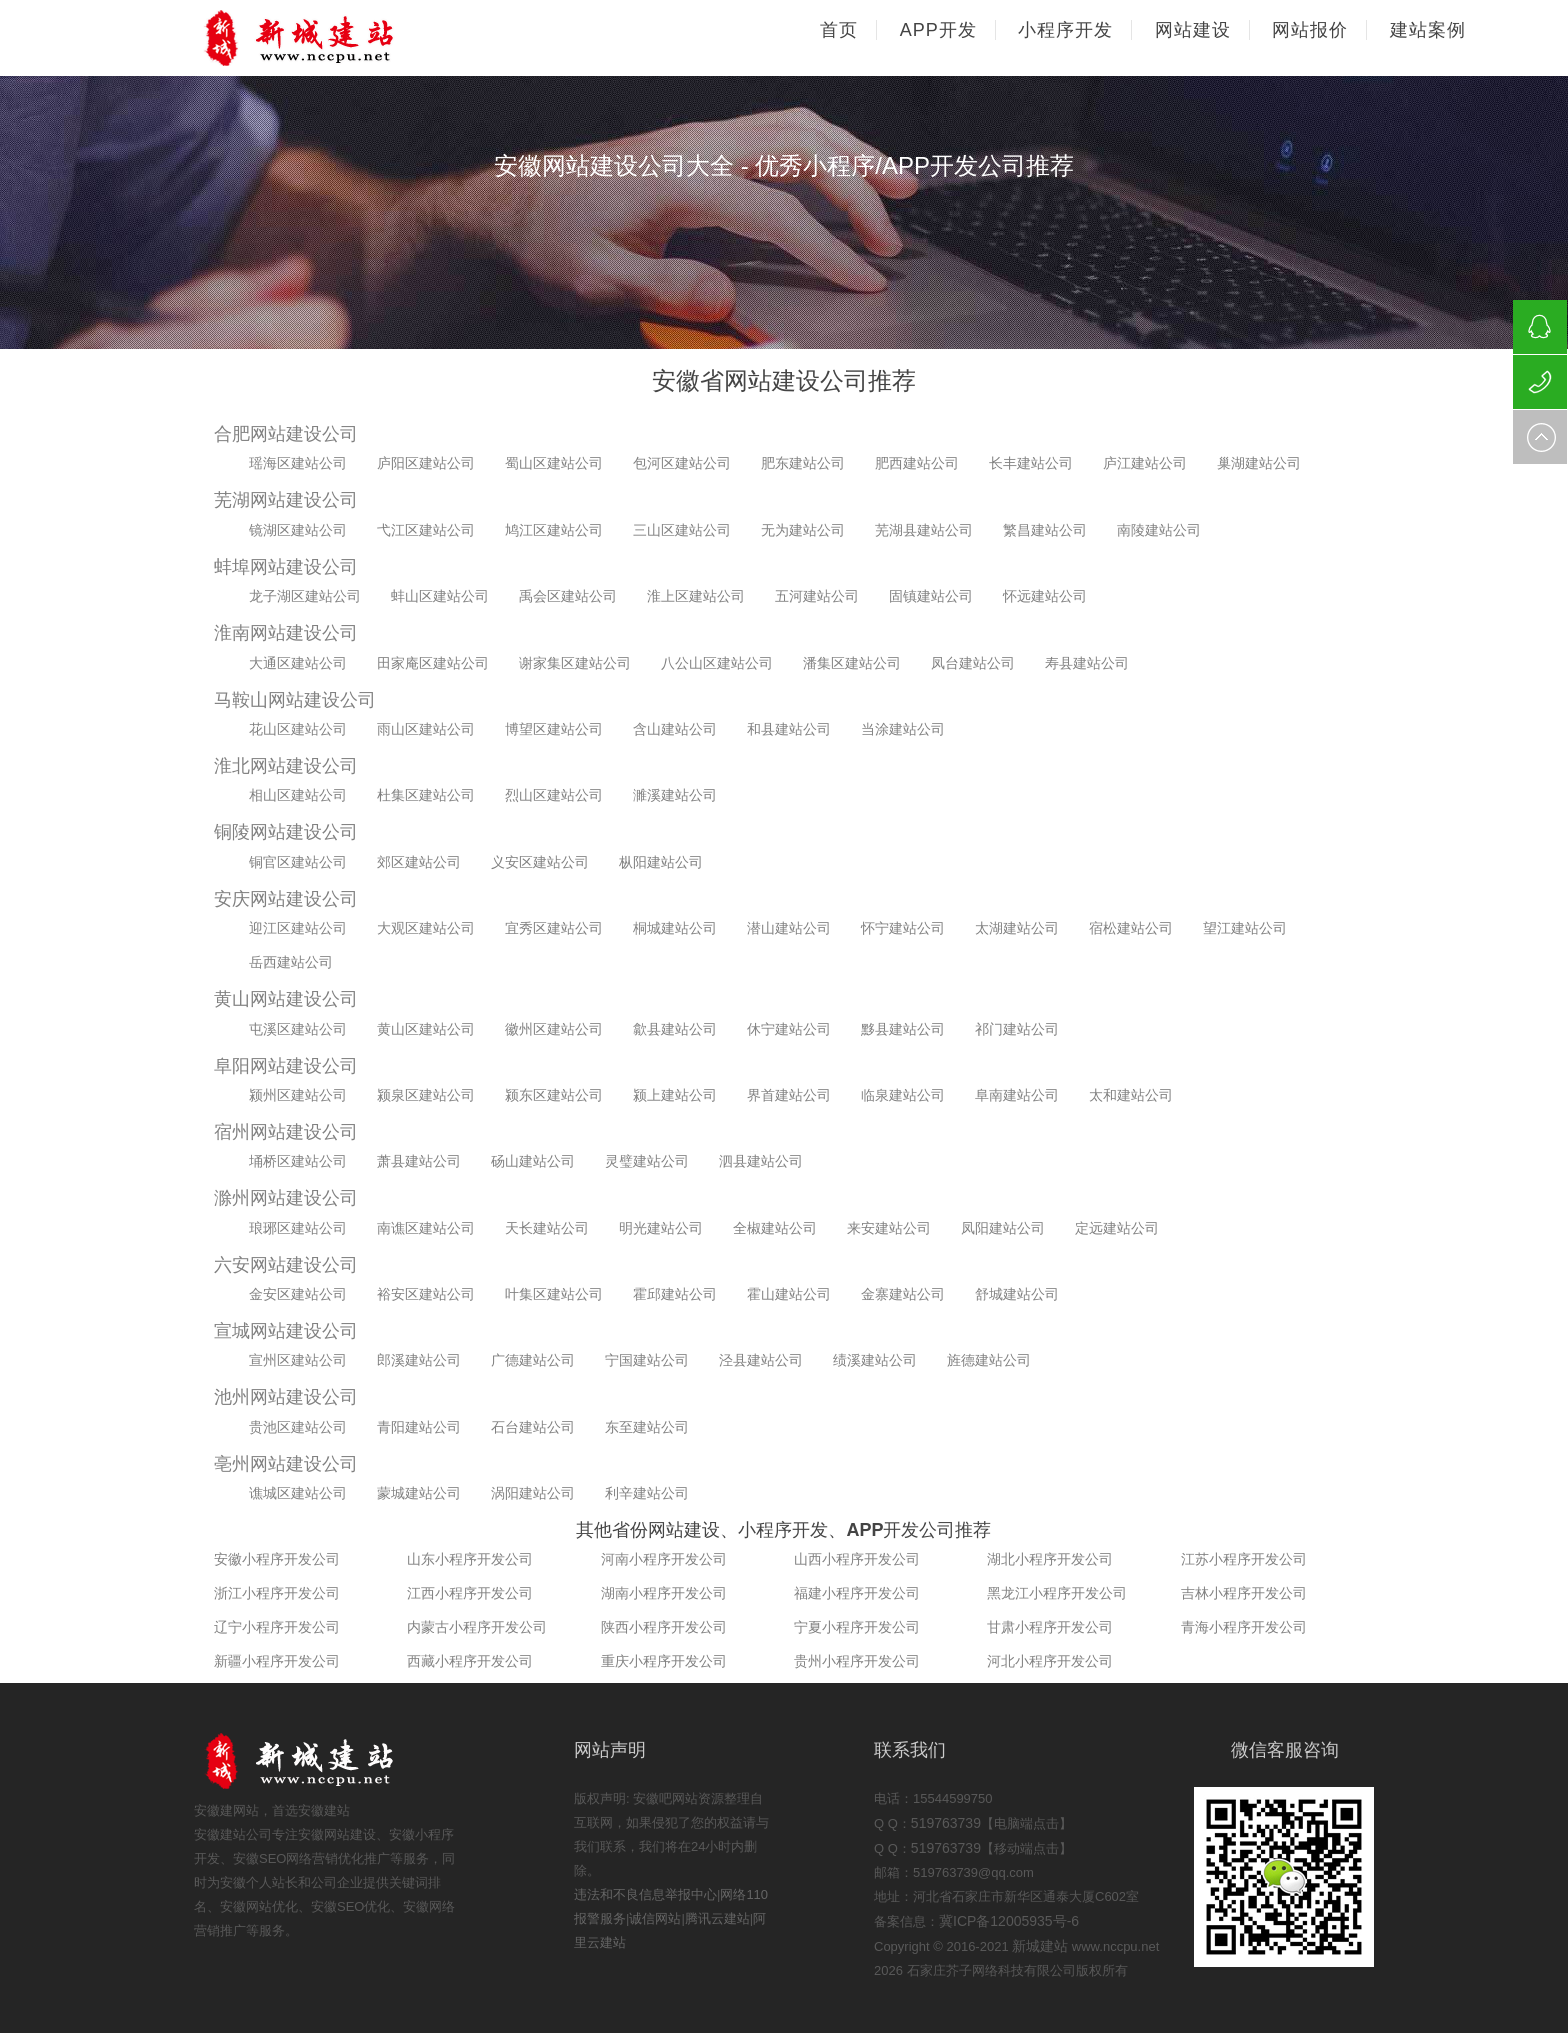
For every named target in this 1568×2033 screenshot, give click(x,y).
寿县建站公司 (1087, 663)
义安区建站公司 (540, 862)
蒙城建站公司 (419, 1493)
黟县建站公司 (903, 1029)
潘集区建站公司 (852, 663)
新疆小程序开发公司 (277, 1661)
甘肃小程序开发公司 (1050, 1627)
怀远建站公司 (1045, 596)
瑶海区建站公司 (298, 463)
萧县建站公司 (419, 1161)
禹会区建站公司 (568, 596)
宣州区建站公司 (298, 1360)
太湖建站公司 (1017, 928)
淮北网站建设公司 (286, 766)
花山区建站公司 (298, 729)
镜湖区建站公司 (298, 530)
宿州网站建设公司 (286, 1132)
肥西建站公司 (917, 463)
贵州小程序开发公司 (857, 1661)
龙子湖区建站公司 (305, 596)
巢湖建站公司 (1259, 463)
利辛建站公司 (647, 1493)
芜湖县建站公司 (924, 530)
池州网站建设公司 (286, 1397)
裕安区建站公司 (426, 1294)
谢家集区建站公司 (575, 663)
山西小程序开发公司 (857, 1559)
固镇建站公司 (931, 596)
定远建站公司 (1117, 1228)
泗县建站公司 (761, 1161)
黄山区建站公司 (426, 1029)
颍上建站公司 (675, 1095)
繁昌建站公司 (1045, 530)
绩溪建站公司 (875, 1360)
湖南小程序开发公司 (664, 1593)
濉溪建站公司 (675, 795)
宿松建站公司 (1131, 928)
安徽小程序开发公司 (277, 1559)
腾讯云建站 (717, 1918)
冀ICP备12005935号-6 (1009, 1921)
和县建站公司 (789, 729)
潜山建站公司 (789, 928)
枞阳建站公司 (661, 862)
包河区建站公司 (682, 463)
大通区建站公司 (298, 663)
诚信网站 (655, 1918)
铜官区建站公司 (298, 862)
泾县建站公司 (761, 1360)
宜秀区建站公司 (554, 928)
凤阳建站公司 (1003, 1228)
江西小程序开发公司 (470, 1593)
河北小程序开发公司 (1050, 1661)
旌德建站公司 (989, 1360)
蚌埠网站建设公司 (286, 567)
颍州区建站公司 (298, 1095)
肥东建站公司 (803, 463)
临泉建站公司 (903, 1095)
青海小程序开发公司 (1244, 1627)
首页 (839, 30)
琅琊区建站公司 (298, 1228)
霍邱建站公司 (675, 1294)
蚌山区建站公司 (440, 596)
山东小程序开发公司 (470, 1559)
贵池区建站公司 (298, 1427)
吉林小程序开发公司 (1244, 1593)
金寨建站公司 (903, 1294)
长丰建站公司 (1031, 463)
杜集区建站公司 (426, 795)
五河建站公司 (817, 596)
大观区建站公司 (426, 928)
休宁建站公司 (789, 1029)
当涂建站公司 (903, 729)
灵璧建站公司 (647, 1161)
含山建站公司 (675, 729)
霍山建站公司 (789, 1294)
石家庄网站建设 (334, 38)
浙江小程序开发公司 (277, 1593)
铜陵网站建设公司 (286, 832)
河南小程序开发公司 (664, 1559)
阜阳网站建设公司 (286, 1066)
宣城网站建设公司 (286, 1331)
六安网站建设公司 (286, 1265)
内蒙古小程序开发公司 (477, 1627)
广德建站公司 (533, 1360)
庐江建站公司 (1145, 463)
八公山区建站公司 (717, 663)
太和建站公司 (1131, 1095)
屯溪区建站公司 (298, 1029)
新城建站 (1040, 1946)
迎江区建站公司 (298, 928)
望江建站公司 (1245, 928)
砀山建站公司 (533, 1161)
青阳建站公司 (419, 1427)
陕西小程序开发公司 (664, 1627)
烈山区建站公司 (554, 795)
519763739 (946, 1823)
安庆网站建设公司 (286, 899)
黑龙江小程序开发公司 (1057, 1593)
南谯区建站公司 (426, 1228)
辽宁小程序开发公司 (277, 1627)
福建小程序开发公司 (857, 1593)
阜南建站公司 (1017, 1095)
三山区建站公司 (682, 530)
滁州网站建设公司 (286, 1198)
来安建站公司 (889, 1228)
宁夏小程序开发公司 (857, 1627)
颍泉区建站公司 (426, 1095)
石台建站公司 (533, 1427)
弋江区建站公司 (426, 530)
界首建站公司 (789, 1095)
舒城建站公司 (1017, 1294)
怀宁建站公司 (903, 928)
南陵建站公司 (1159, 530)
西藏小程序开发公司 (470, 1661)
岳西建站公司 (291, 962)
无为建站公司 (803, 530)
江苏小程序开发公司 (1244, 1559)
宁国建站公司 (647, 1360)
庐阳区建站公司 (426, 463)
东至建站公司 (647, 1427)
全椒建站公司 (775, 1228)
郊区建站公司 (419, 862)
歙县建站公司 (675, 1029)
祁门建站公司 (1017, 1029)
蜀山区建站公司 (554, 463)
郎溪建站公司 (419, 1360)
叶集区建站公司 (554, 1294)
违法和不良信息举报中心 (645, 1894)
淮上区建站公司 (696, 596)
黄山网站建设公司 (286, 999)
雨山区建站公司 (426, 729)
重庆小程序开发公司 (664, 1661)
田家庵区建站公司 (433, 663)
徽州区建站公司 (554, 1029)
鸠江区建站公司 (554, 530)
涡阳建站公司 (533, 1493)
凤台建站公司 (973, 663)
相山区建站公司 (298, 795)
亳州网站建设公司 (286, 1464)
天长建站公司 (547, 1228)
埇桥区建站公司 (298, 1161)
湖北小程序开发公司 (1050, 1559)
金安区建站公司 (298, 1294)
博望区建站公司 (554, 729)
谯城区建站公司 (298, 1493)
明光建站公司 (661, 1228)
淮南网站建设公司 (286, 633)
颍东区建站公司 (554, 1095)
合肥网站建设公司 (286, 434)
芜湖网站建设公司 (286, 500)
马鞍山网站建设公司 (295, 700)
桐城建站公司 (675, 928)
